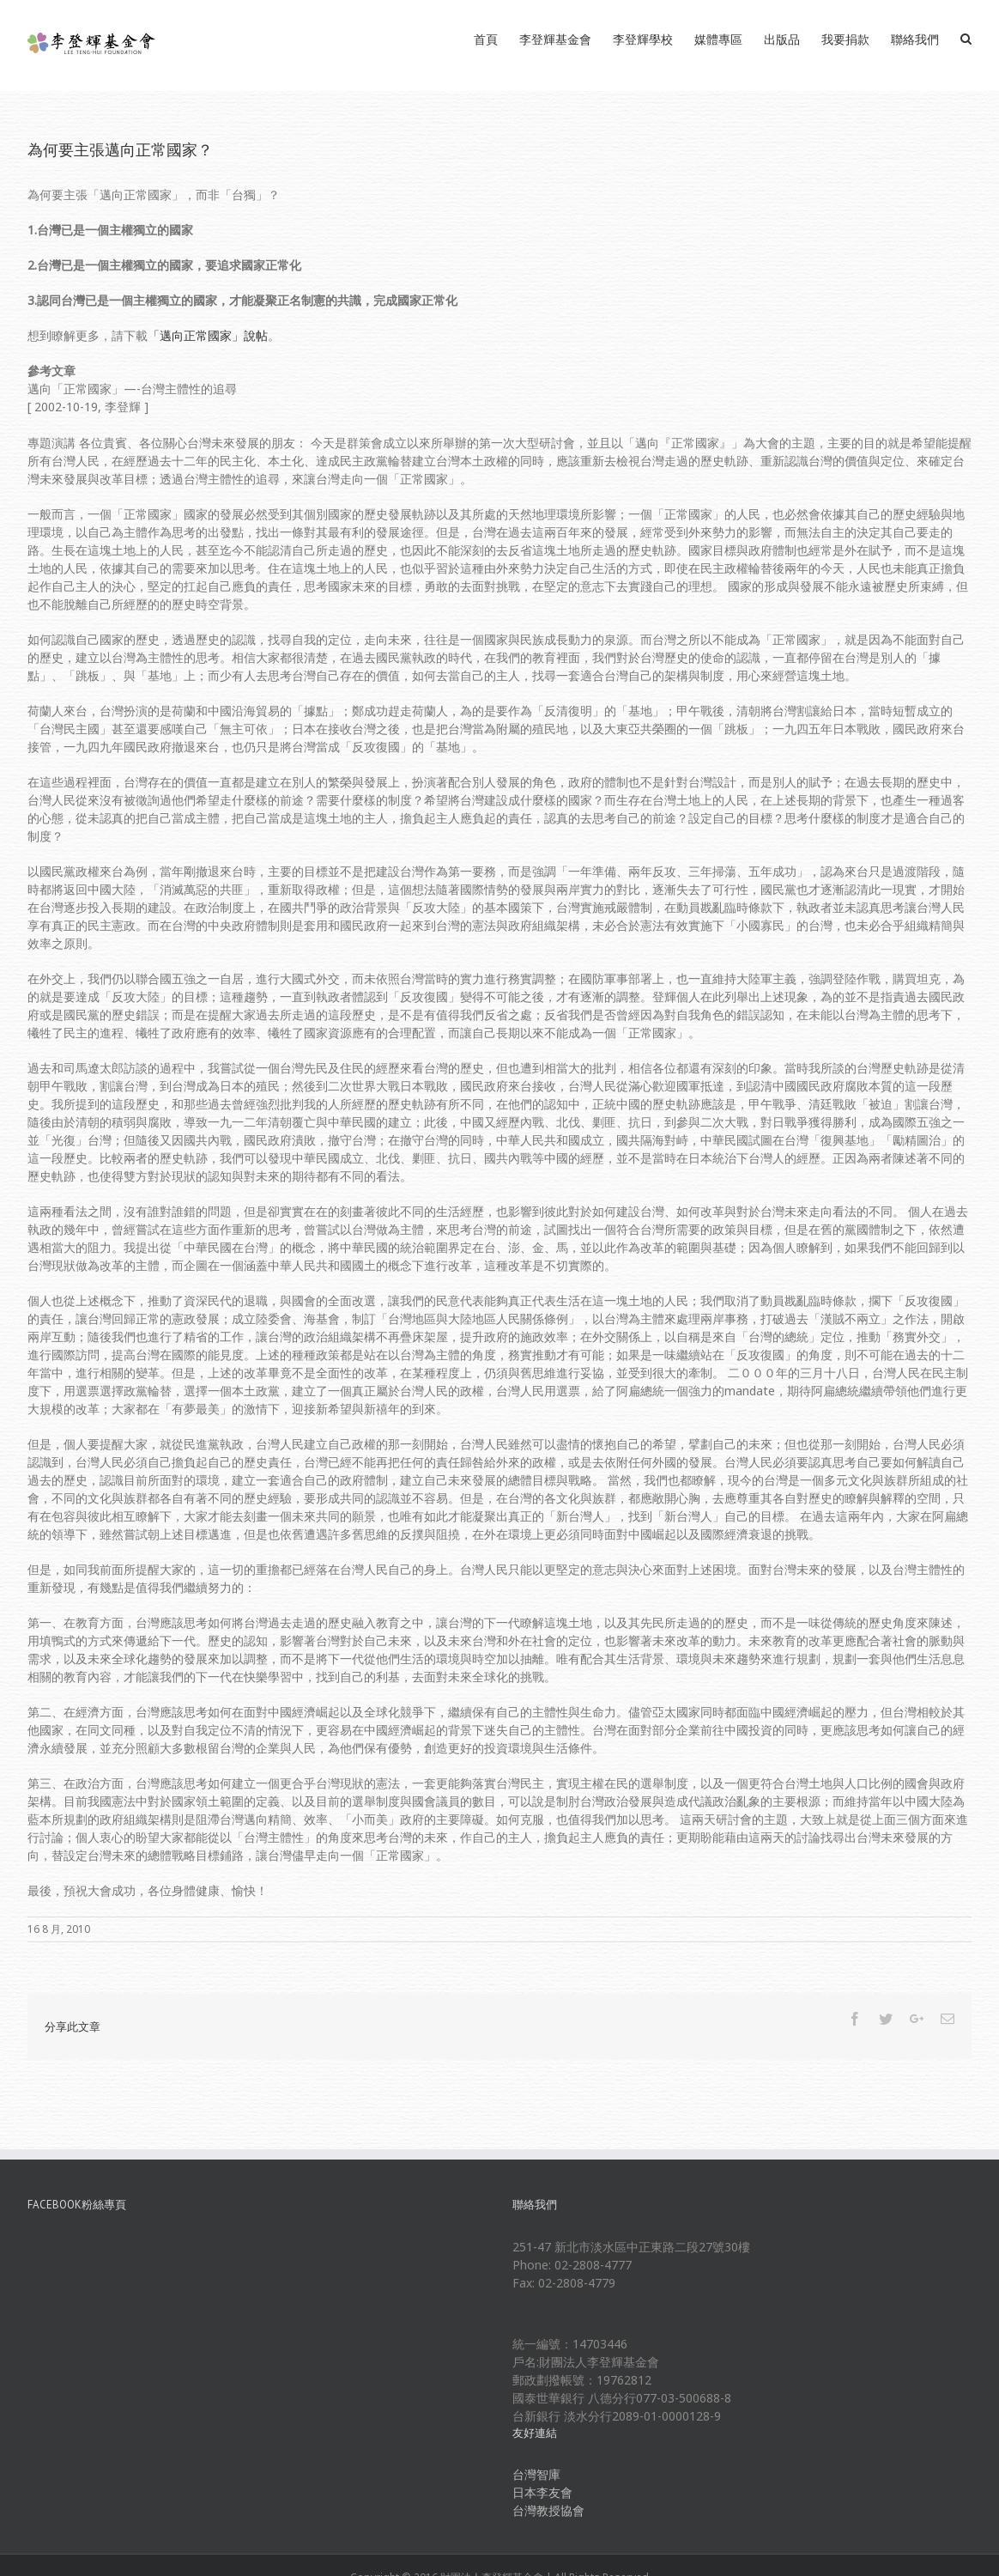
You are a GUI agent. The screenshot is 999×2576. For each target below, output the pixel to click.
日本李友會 (542, 2492)
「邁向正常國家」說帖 (208, 335)
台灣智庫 (536, 2474)
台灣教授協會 (548, 2510)
